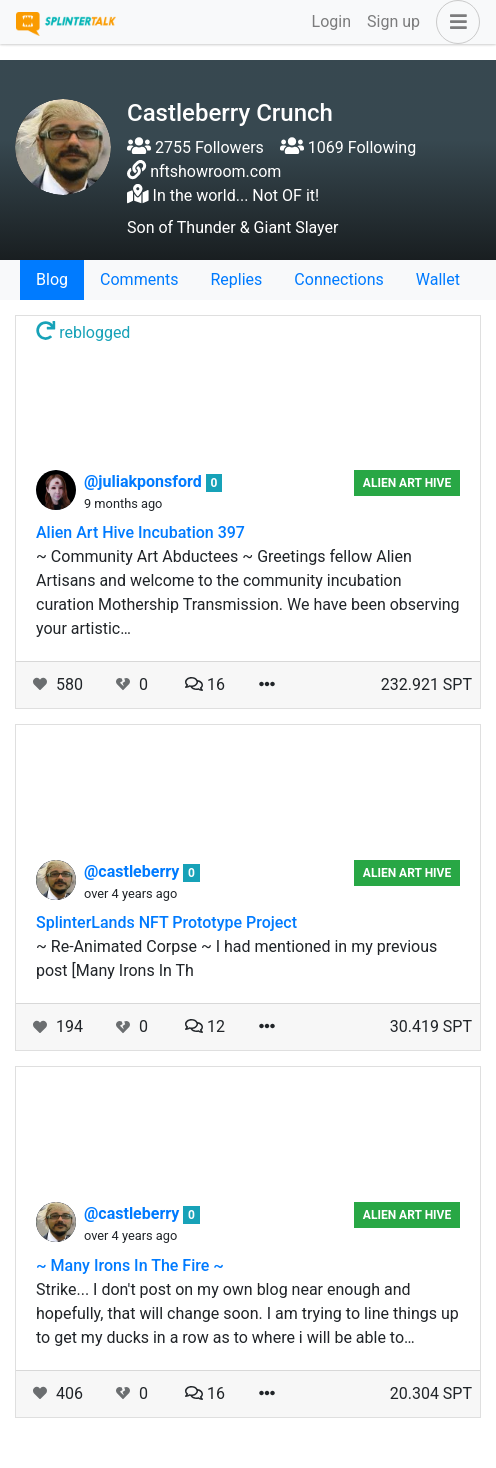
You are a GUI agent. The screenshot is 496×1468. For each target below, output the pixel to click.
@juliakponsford (145, 481)
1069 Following (348, 147)
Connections (338, 279)
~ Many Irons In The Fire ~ (130, 1265)
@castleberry (133, 871)
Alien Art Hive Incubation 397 (140, 532)
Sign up (393, 21)
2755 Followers (195, 147)
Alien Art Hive (407, 483)
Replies (236, 279)
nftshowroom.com (215, 171)
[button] (454, 22)
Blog (52, 279)
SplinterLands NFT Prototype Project (166, 922)
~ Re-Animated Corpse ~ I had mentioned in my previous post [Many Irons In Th (236, 958)
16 (205, 684)
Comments (139, 279)
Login (331, 21)
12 (205, 1026)
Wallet (438, 279)
